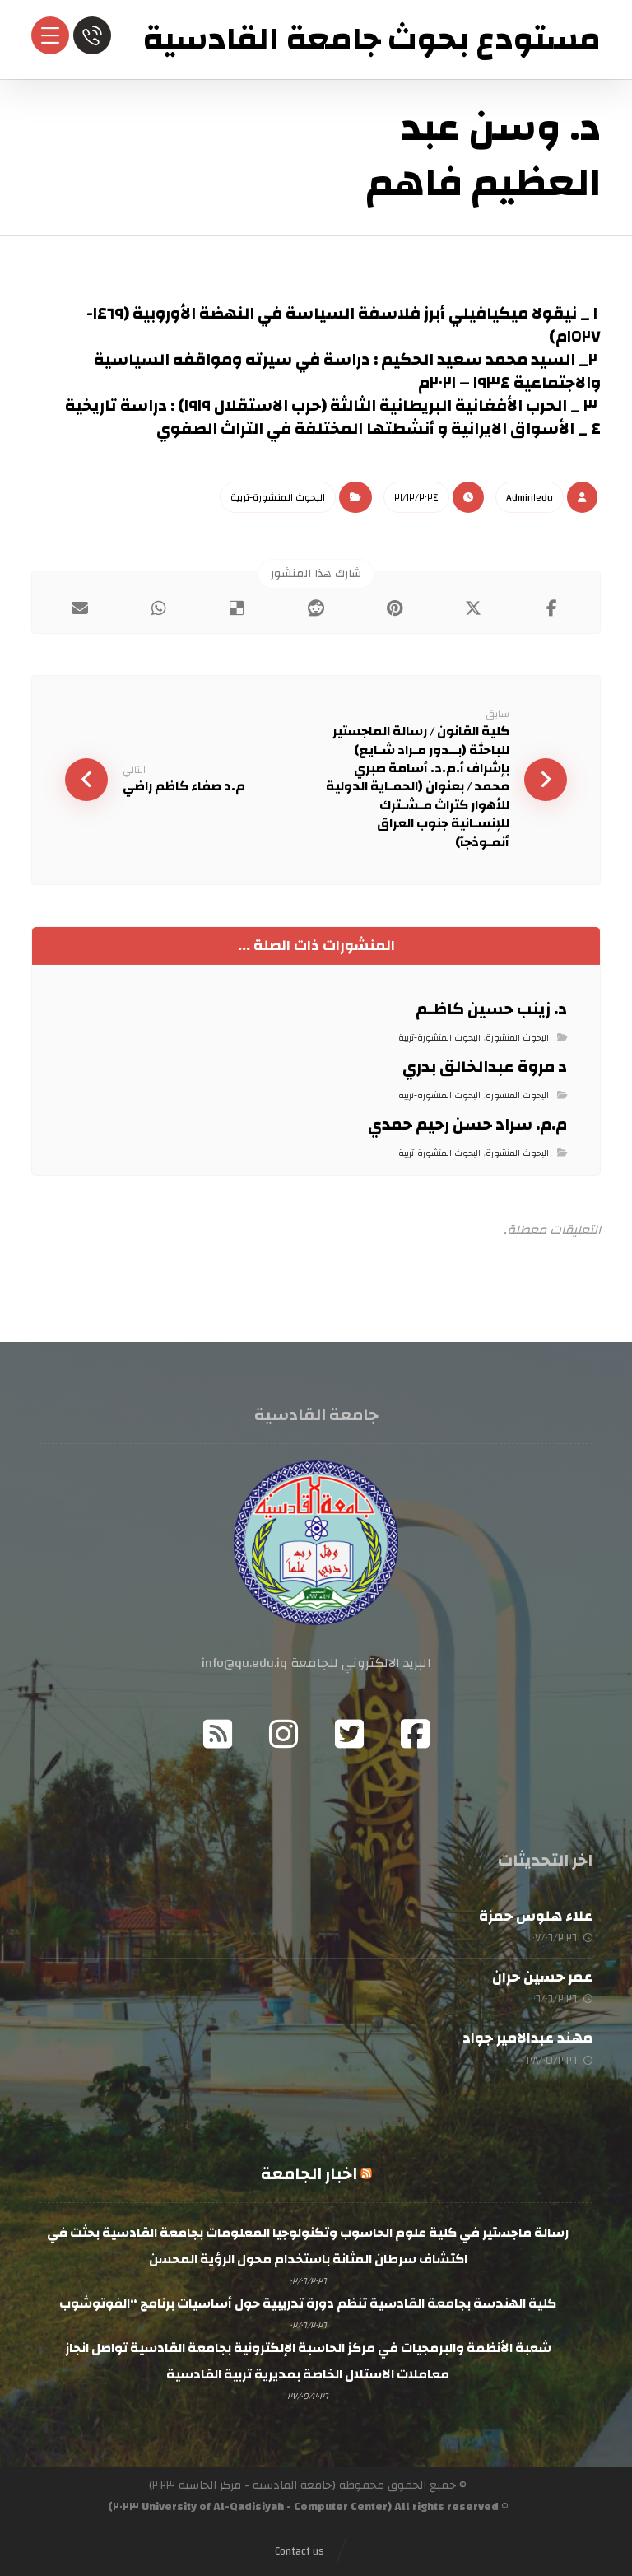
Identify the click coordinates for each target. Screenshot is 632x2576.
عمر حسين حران (542, 1977)
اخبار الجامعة (309, 2174)
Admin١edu (529, 497)
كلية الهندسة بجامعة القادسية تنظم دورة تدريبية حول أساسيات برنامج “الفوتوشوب (307, 2303)
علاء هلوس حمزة (535, 1916)
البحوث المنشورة (517, 1038)
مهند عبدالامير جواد (527, 2038)
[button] (552, 608)
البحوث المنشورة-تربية (277, 497)
